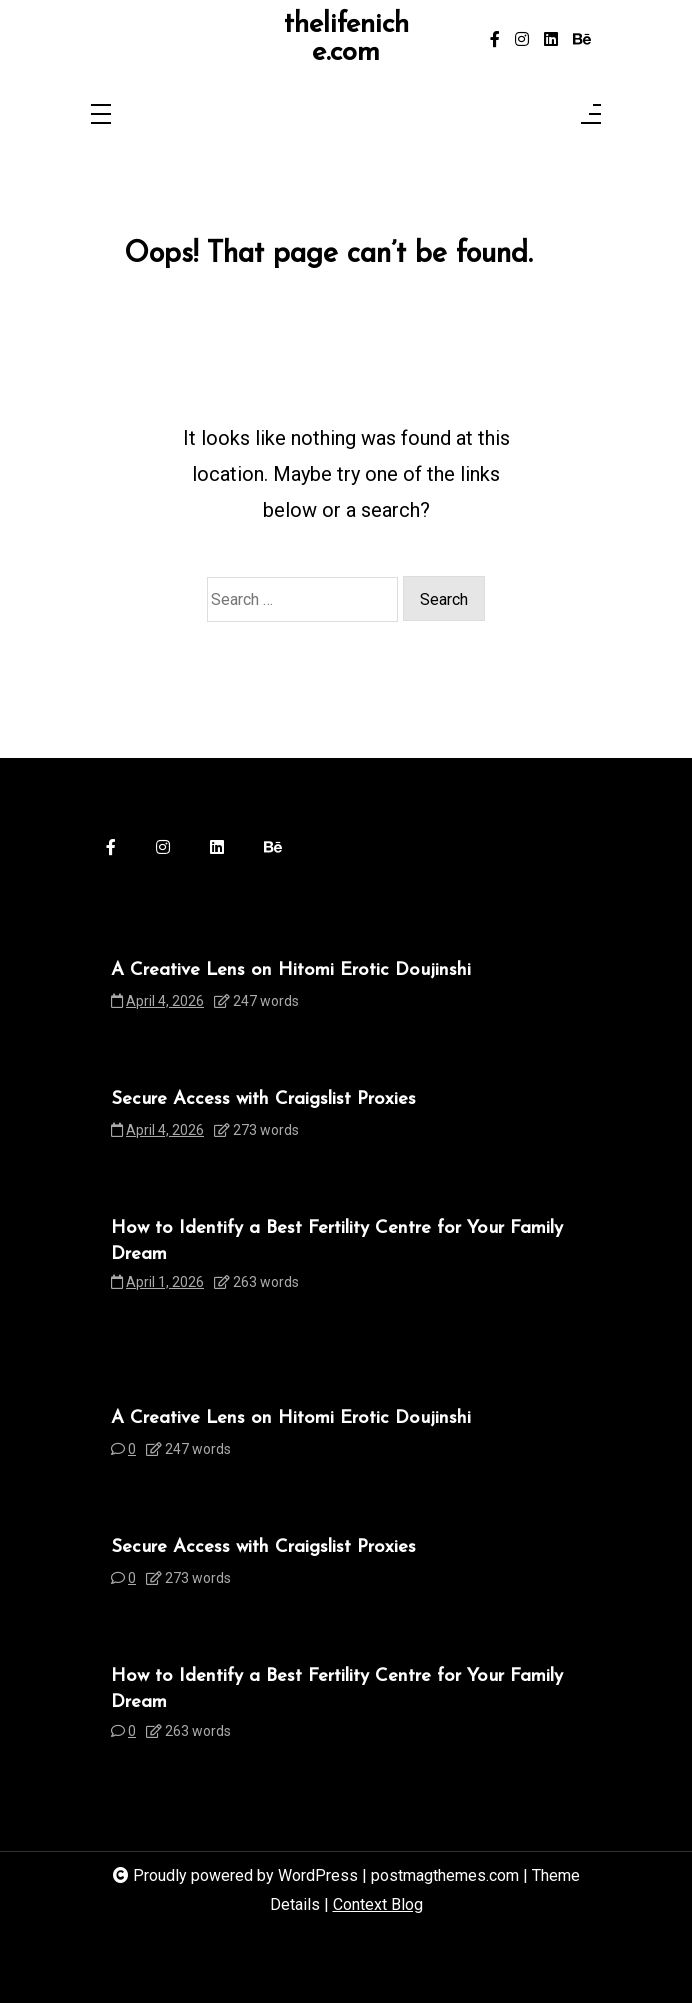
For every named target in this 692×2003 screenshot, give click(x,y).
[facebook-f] (495, 40)
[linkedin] (551, 40)
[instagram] (522, 40)
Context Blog (378, 1904)
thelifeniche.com (346, 39)
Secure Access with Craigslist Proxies (263, 1099)
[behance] (582, 40)
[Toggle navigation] (101, 115)
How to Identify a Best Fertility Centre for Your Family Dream (337, 1241)
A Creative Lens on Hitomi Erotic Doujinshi (291, 970)
